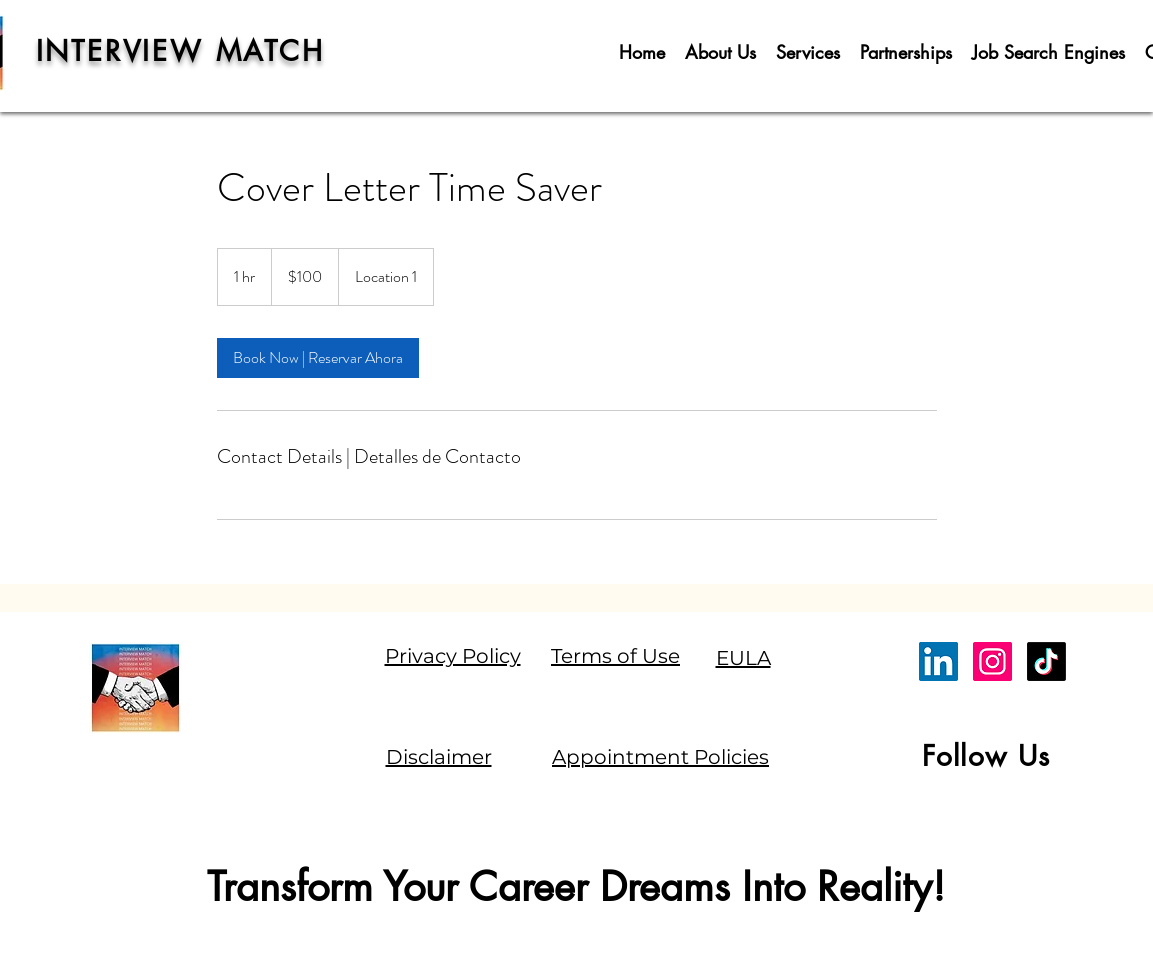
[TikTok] (1046, 661)
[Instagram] (992, 661)
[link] (318, 358)
